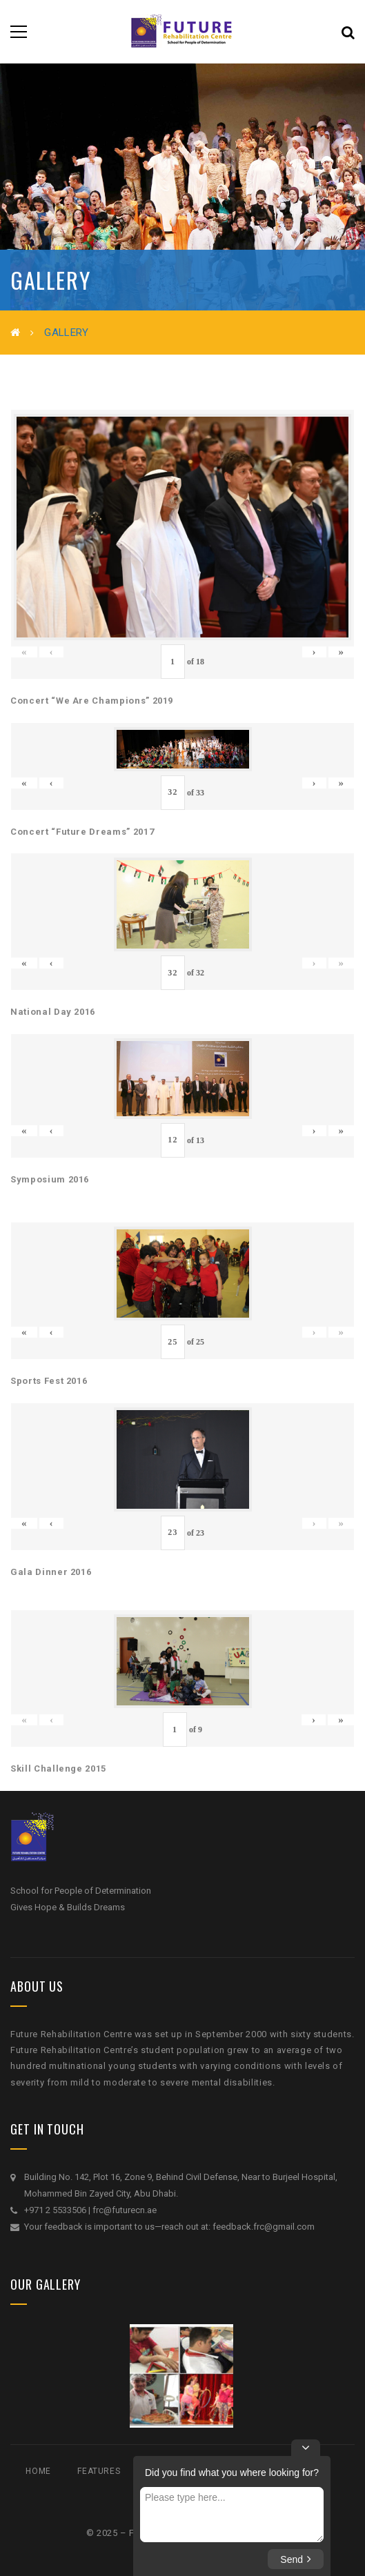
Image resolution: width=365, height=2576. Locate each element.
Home (38, 2471)
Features (98, 2471)
